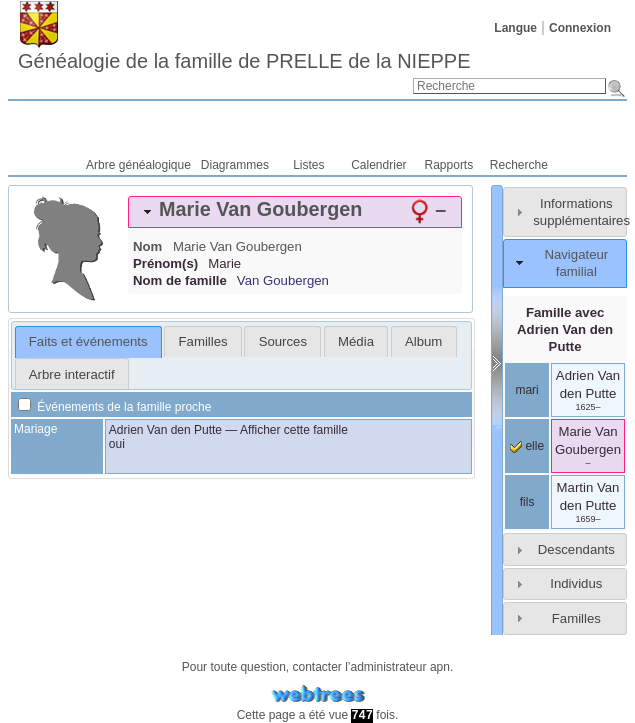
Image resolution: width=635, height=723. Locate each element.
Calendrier (378, 165)
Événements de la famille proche (114, 407)
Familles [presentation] (203, 341)
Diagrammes (235, 165)
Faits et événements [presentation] (88, 341)
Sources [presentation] (283, 341)
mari (526, 390)
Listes (308, 165)
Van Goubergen (283, 280)
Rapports (449, 165)
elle (527, 446)
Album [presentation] (423, 341)
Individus (576, 583)
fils (527, 502)
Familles (576, 618)
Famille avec (565, 329)
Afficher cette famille (294, 430)
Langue (515, 28)
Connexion (580, 28)
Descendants (576, 549)
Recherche (519, 165)
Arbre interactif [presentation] (72, 374)
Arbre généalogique (138, 165)
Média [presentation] (356, 341)
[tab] (295, 212)
